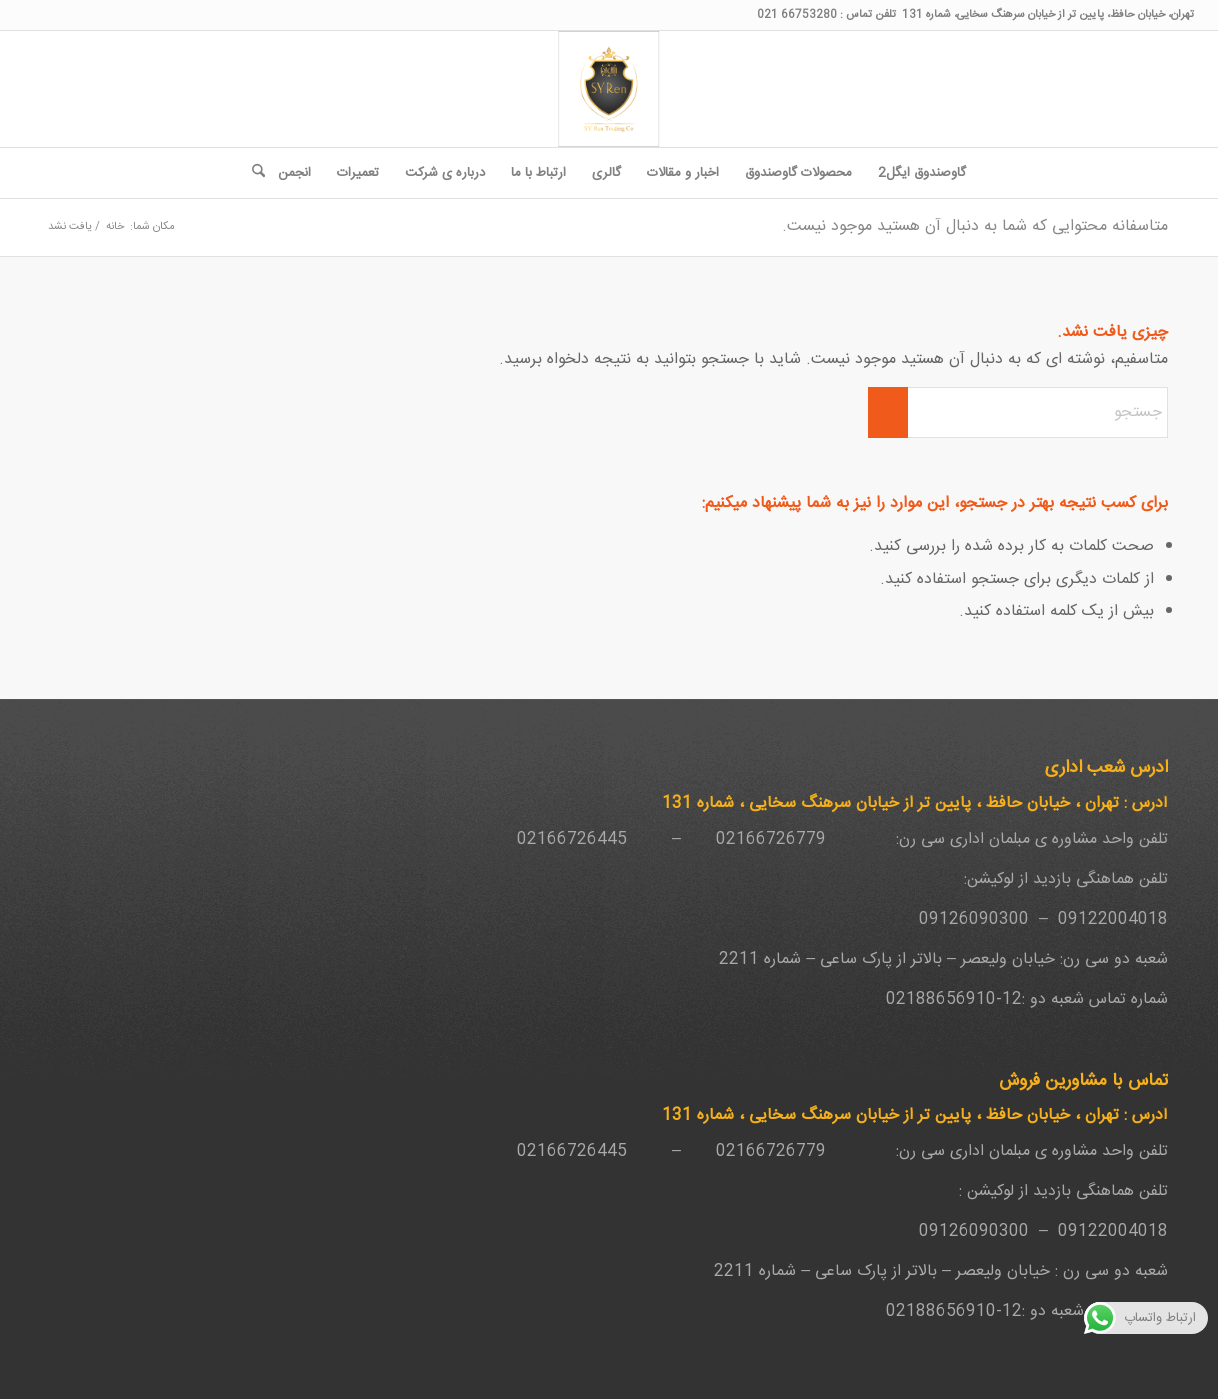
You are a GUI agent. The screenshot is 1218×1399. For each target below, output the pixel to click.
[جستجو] (252, 173)
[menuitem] (922, 173)
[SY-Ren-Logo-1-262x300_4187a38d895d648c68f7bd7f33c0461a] (608, 89)
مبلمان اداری (990, 839)
